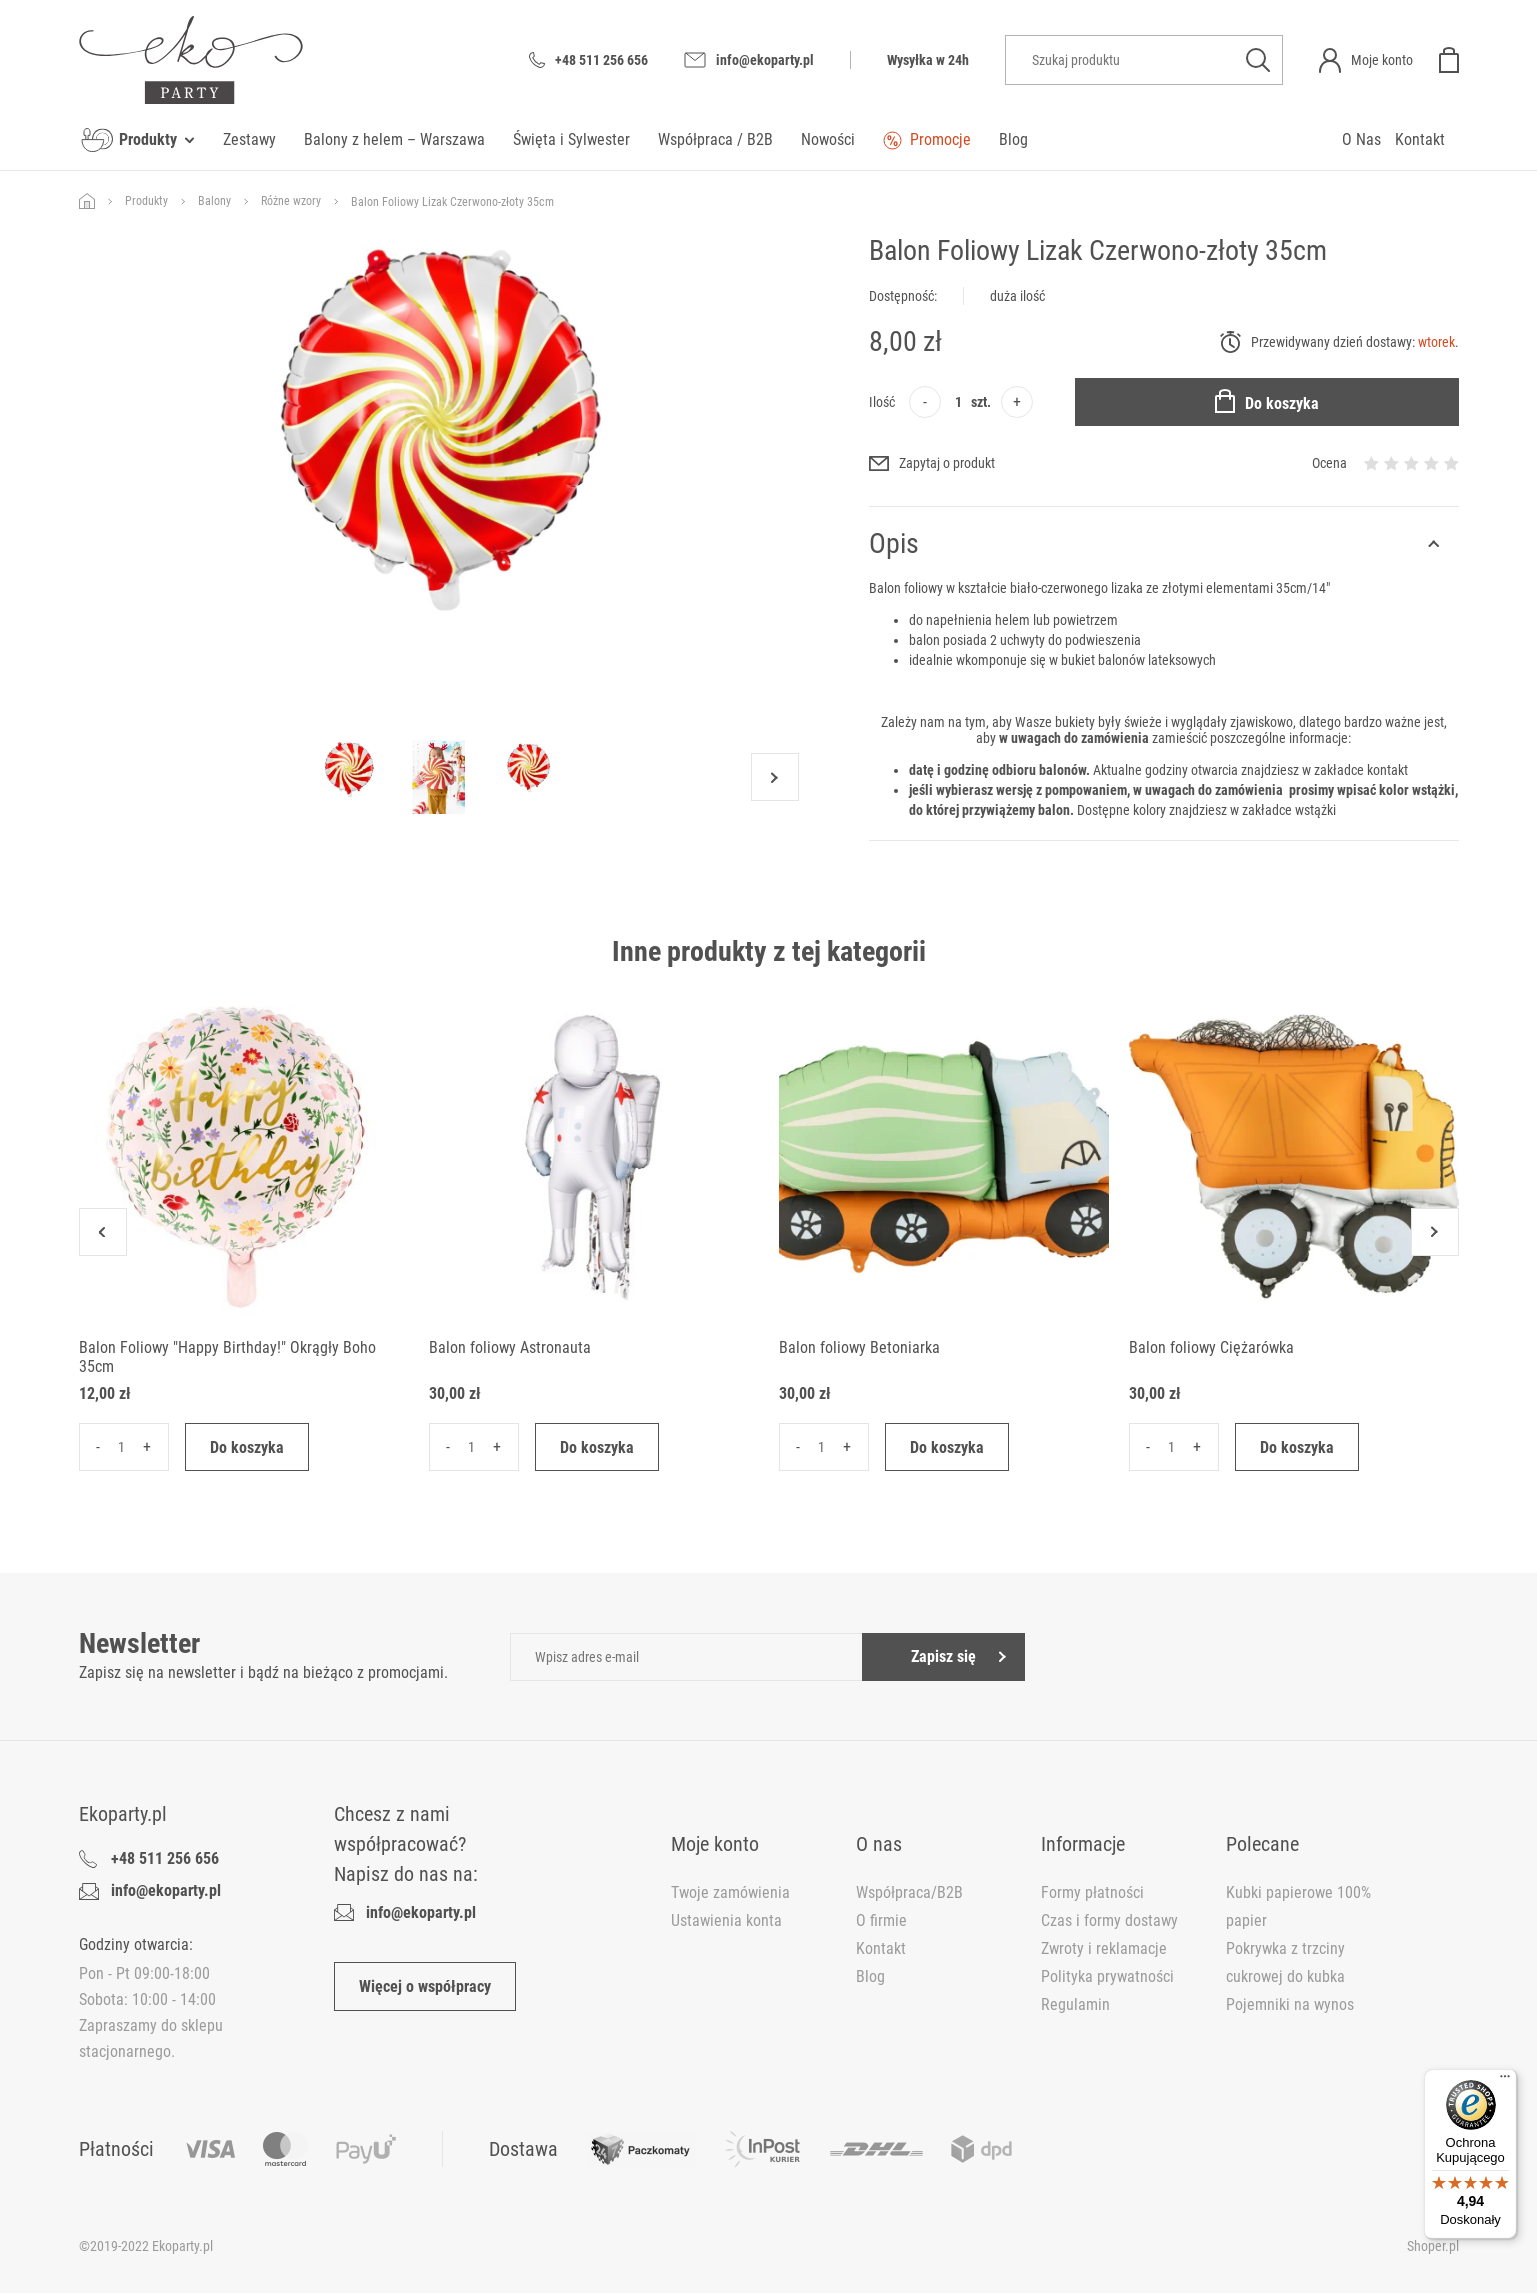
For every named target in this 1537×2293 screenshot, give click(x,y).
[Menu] (1505, 2081)
